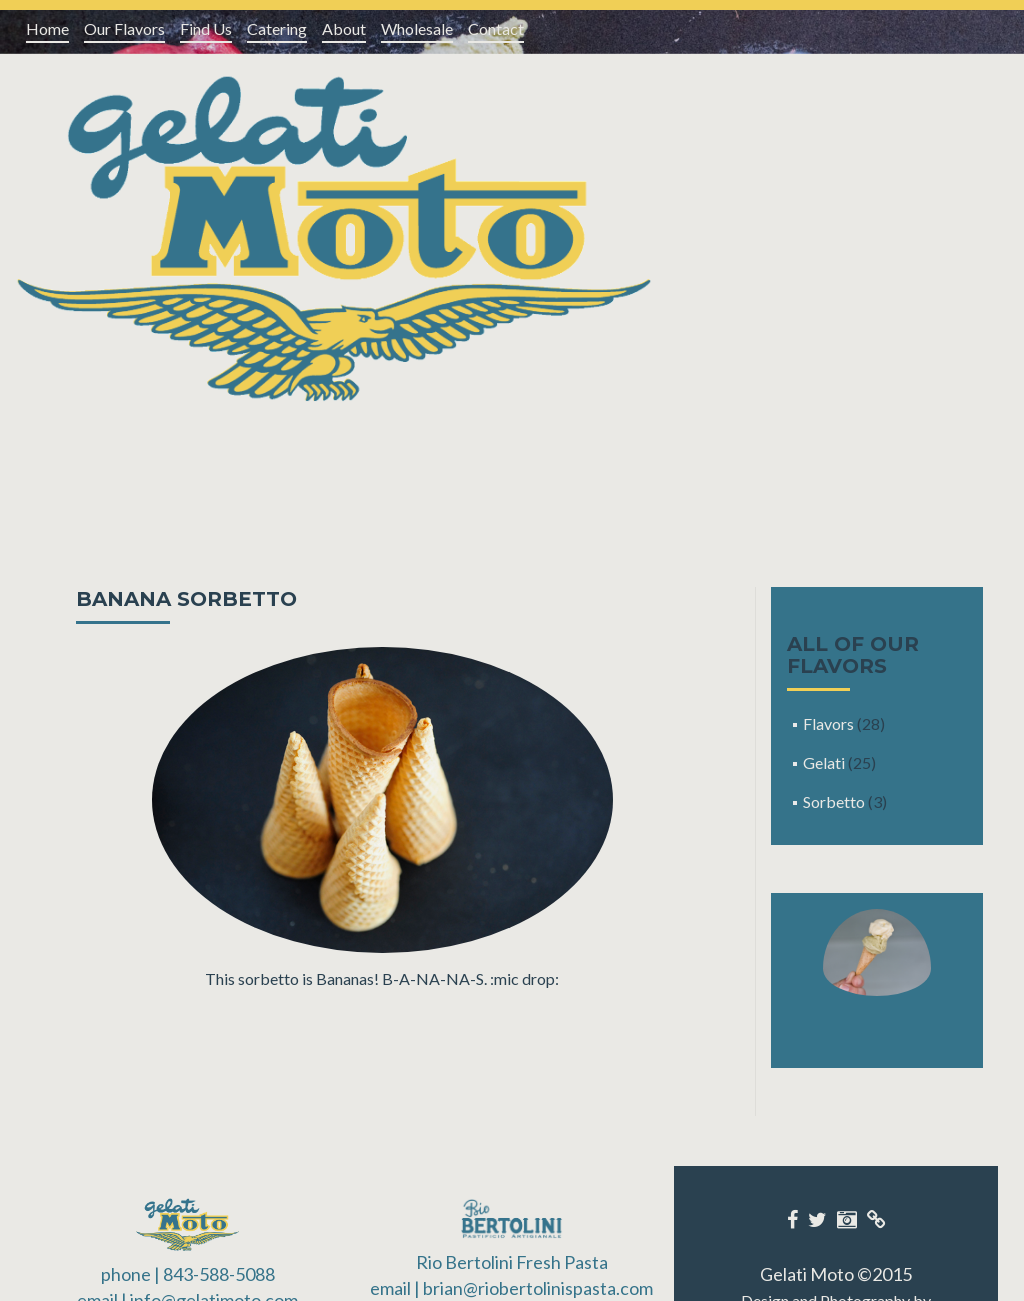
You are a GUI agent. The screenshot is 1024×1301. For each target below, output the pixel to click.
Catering (277, 28)
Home (47, 28)
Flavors (828, 723)
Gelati (824, 762)
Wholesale (417, 28)
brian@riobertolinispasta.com (538, 1288)
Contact (496, 28)
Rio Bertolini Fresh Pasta (512, 1262)
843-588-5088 (219, 1274)
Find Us (206, 28)
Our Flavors (124, 28)
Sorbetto (834, 801)
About (344, 28)
